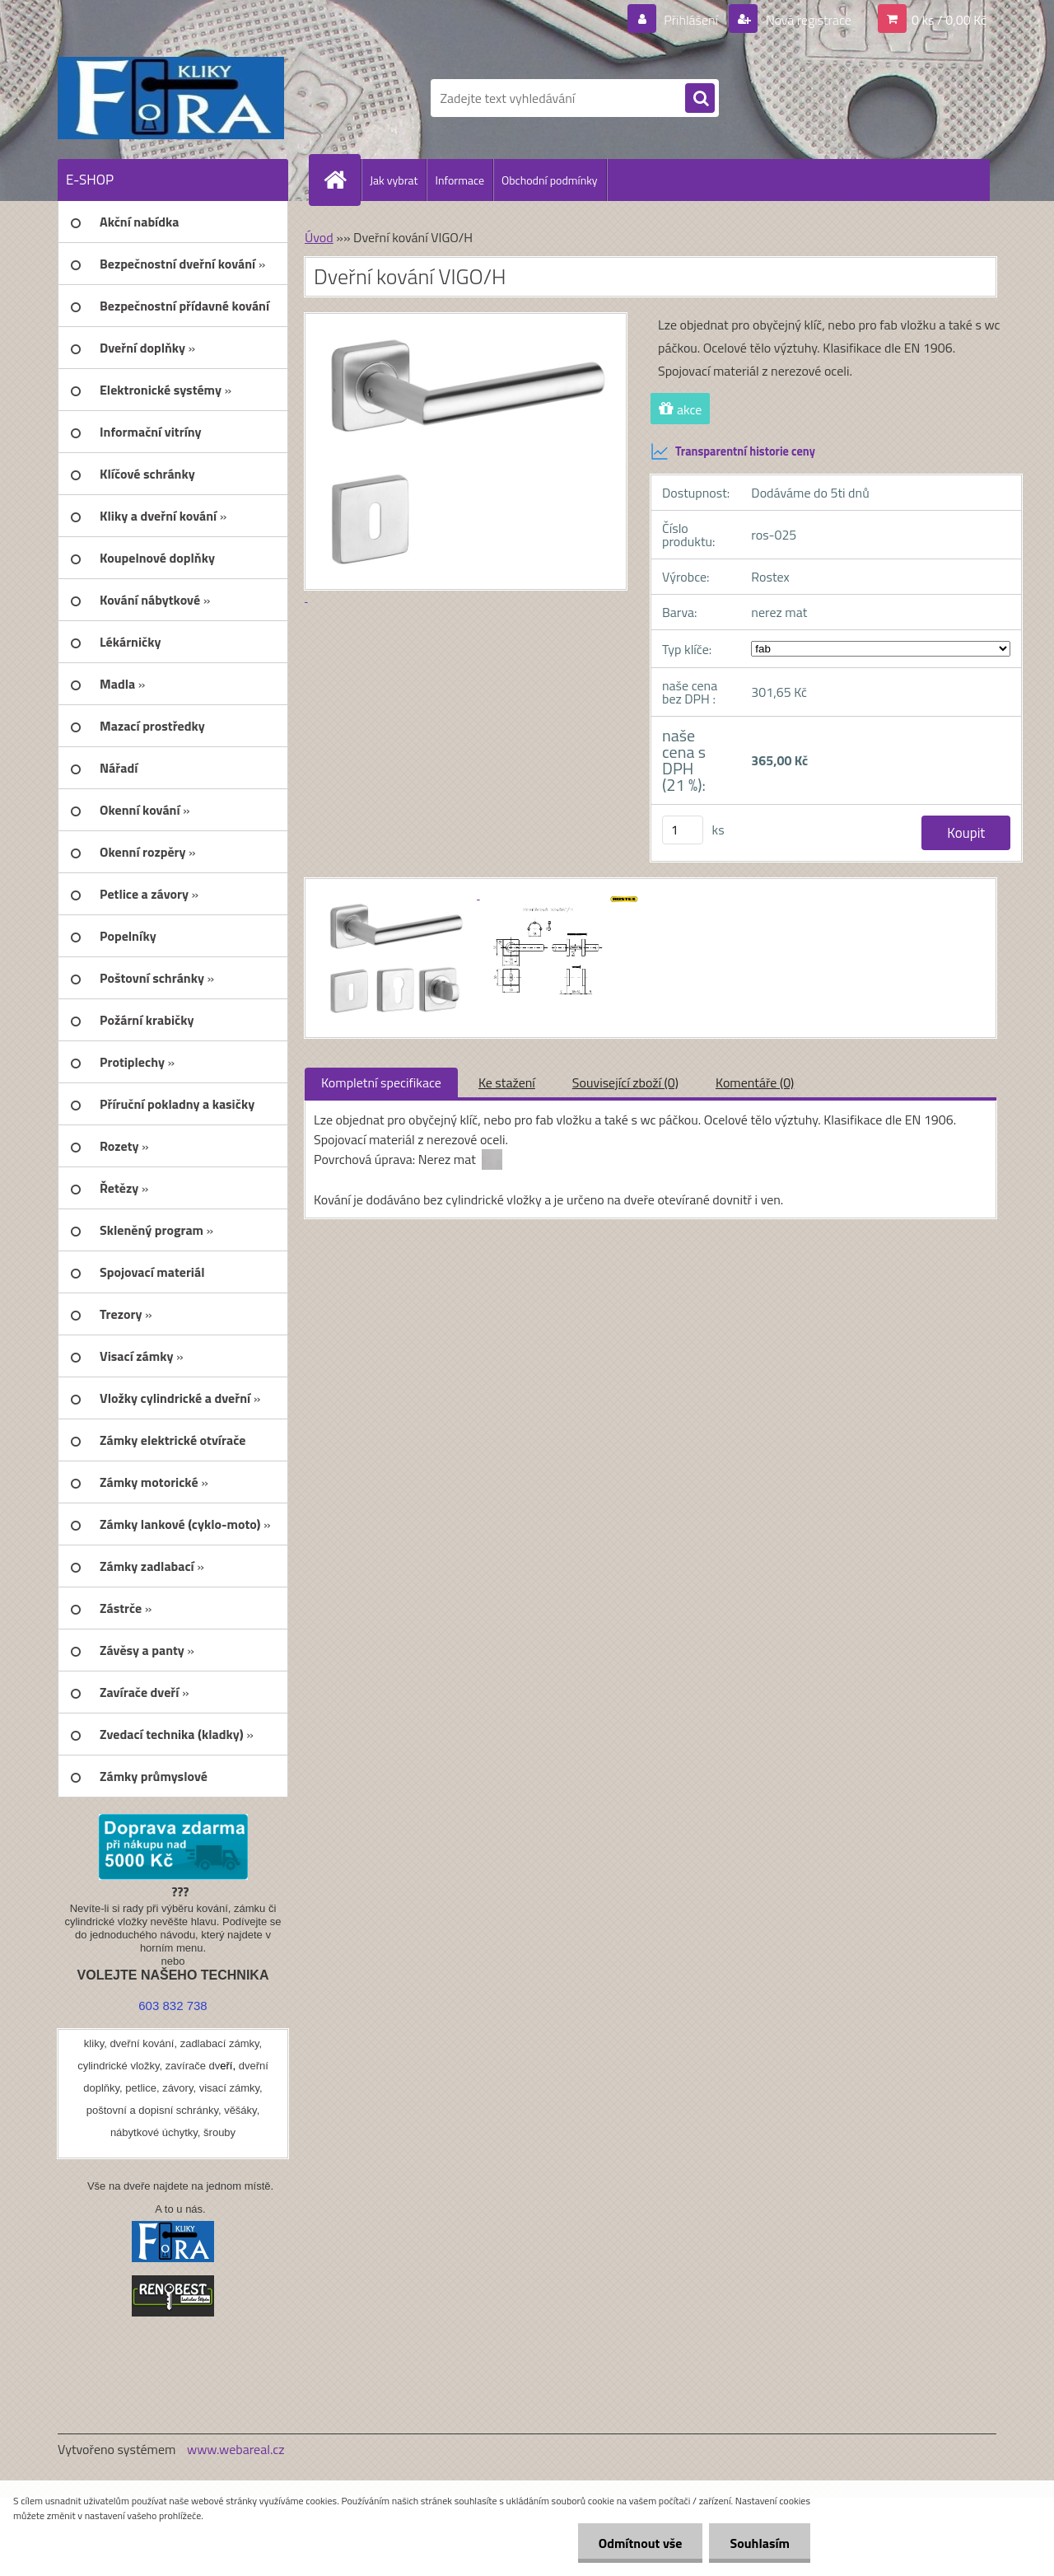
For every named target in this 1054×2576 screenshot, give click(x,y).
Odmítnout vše (641, 2543)
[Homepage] (342, 179)
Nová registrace (807, 20)
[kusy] (682, 830)
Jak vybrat (393, 180)
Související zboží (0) (625, 1082)
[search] (700, 99)
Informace (459, 180)
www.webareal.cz (236, 2449)
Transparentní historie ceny (733, 451)
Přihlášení (691, 20)
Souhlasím (760, 2543)
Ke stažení (506, 1082)
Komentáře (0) (755, 1082)
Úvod (319, 237)
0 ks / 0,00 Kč (949, 20)
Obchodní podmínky (549, 180)
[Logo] (171, 98)
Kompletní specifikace (381, 1082)
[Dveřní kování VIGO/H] (397, 894)
